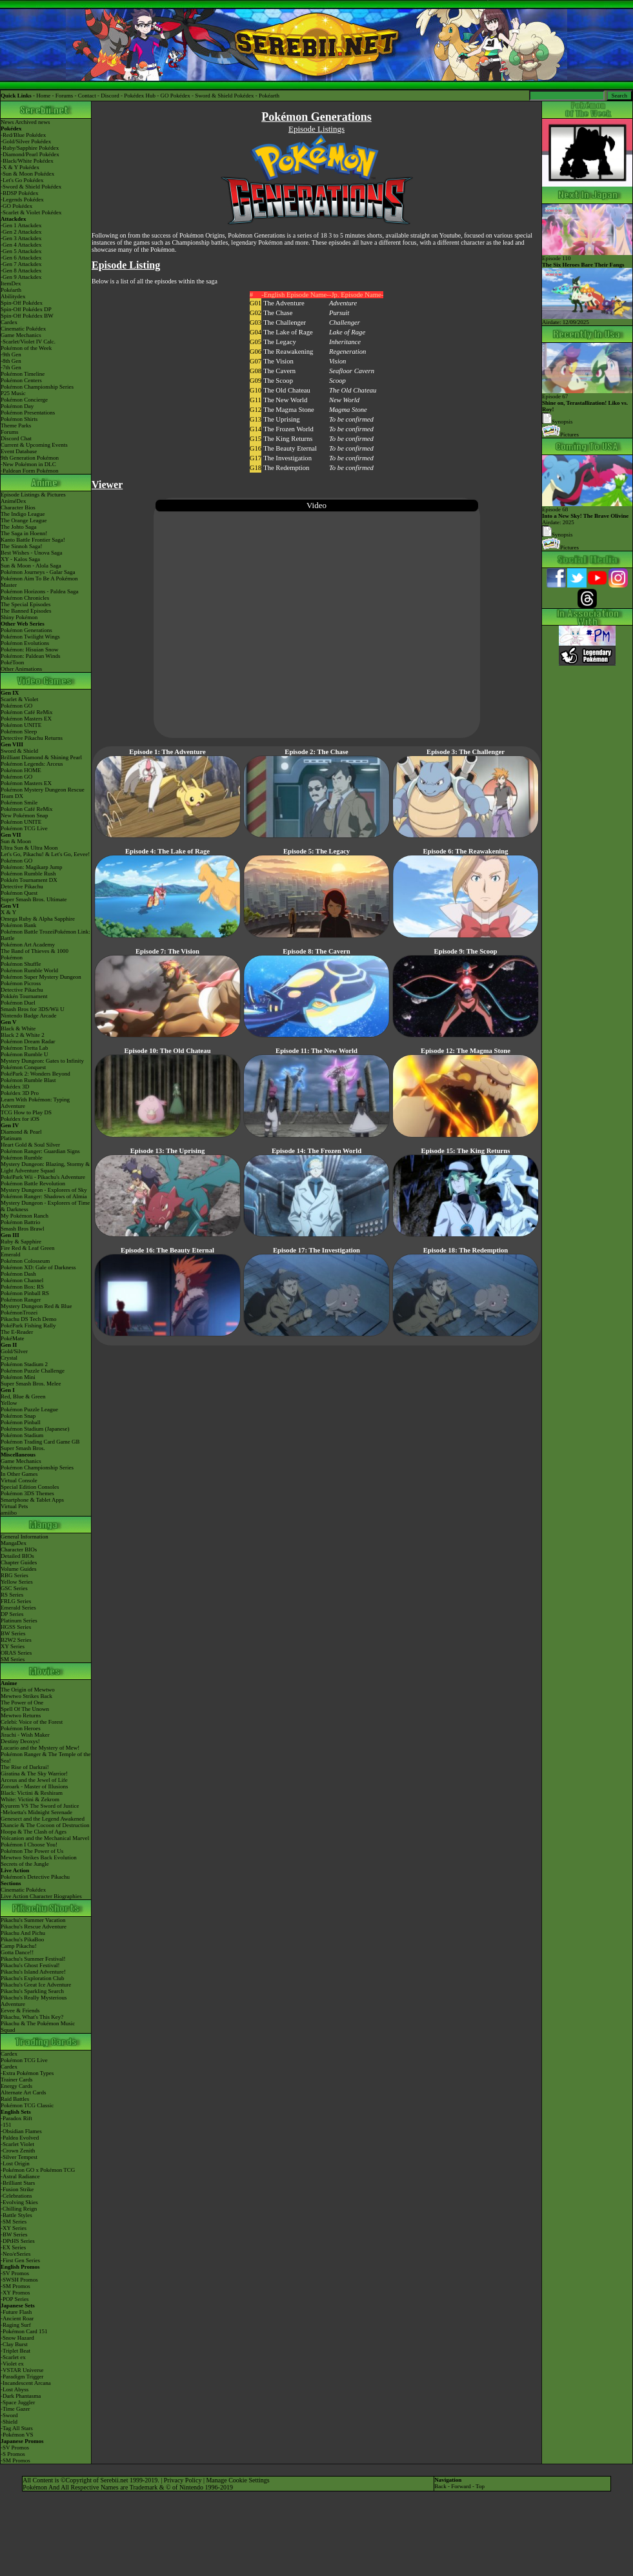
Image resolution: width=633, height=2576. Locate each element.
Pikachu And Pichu (23, 1933)
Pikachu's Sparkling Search (32, 1991)
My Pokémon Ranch (24, 1215)
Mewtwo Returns (21, 1715)
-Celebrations (16, 2196)
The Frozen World (288, 429)
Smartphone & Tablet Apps (32, 1500)
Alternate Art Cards (23, 2092)
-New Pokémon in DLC (28, 464)
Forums (64, 95)
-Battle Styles (16, 2215)
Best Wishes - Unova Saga (31, 552)
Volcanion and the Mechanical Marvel (45, 1838)
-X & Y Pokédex (20, 167)
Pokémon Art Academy (28, 944)
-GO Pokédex (16, 206)
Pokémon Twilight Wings (30, 636)
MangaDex (13, 1543)
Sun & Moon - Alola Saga (31, 565)
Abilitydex (13, 296)
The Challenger (284, 322)
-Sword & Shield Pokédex (31, 186)
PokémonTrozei (19, 1312)
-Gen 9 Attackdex (21, 277)
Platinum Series (19, 1620)
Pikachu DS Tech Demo (28, 1319)
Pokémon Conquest (23, 1067)
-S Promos (13, 2454)
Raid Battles (15, 2099)
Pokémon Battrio (20, 1222)
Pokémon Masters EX (26, 718)
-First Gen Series (20, 2260)
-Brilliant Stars (18, 2183)
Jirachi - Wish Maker (25, 1735)
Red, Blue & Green (23, 1396)
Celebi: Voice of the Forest (32, 1722)
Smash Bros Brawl (23, 1228)
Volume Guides (19, 1569)
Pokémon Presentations (28, 412)
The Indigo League (23, 514)
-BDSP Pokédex (19, 193)
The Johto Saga (19, 527)
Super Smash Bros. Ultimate (34, 899)
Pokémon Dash (18, 1274)
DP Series (12, 1614)
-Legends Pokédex (22, 199)
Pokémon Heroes (21, 1728)
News (7, 122)
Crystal (9, 1357)
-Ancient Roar (17, 2318)
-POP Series (14, 2299)
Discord (110, 95)
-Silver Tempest (19, 2157)
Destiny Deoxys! (20, 1741)
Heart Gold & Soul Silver (30, 1144)
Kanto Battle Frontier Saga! (33, 540)
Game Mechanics (21, 335)
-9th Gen (11, 354)
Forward (461, 2486)
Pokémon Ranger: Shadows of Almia (44, 1196)
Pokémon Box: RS (22, 1286)
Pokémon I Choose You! (29, 1844)
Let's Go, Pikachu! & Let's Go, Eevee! (45, 854)
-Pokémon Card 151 (24, 2331)
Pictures (560, 434)
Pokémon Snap (18, 1416)
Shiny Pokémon (19, 617)
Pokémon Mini (18, 1377)
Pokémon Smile (19, 802)
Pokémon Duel (18, 1002)
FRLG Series (16, 1601)
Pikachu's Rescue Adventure (33, 1926)
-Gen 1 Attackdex (21, 225)
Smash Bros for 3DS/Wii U (33, 1009)
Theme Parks (16, 425)
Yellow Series (17, 1582)
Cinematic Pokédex (23, 328)
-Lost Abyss (14, 2389)
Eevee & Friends (20, 2010)
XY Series (13, 1646)
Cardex (9, 322)
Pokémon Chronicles (25, 598)
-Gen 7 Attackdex (21, 264)
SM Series (13, 1659)
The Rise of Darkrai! (25, 1767)
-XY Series (13, 2228)
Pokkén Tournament (24, 996)
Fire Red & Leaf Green (27, 1248)
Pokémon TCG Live (24, 828)
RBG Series (14, 1575)
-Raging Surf (16, 2325)
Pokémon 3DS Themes (27, 1493)
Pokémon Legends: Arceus (32, 764)
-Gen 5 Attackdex (21, 251)
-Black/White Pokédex (27, 161)
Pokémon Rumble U (24, 1054)
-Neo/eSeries (15, 2254)
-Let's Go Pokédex (22, 180)
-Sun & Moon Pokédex (27, 173)
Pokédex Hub (140, 95)
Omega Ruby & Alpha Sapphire (38, 918)
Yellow (9, 1403)
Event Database (19, 451)
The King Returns (287, 438)
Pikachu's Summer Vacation (33, 1920)
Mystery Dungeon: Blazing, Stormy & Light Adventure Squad (45, 1167)
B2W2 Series (16, 1640)
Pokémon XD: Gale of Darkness (38, 1267)
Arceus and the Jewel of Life (34, 1780)
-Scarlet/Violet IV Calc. (28, 341)
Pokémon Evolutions (25, 643)
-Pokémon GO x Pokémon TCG (38, 2170)
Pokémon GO (16, 705)
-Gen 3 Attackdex (21, 238)
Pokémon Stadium (22, 1435)
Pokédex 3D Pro (20, 1093)
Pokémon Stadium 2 (24, 1364)
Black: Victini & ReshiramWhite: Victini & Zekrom (32, 1796)
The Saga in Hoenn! (24, 533)
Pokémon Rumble (22, 1157)
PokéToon (12, 662)
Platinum (11, 1138)
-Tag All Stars (17, 2428)
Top (480, 2486)
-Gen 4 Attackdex (21, 244)
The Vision (278, 361)
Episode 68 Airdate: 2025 (587, 513)
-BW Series (14, 2234)
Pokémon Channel (22, 1280)
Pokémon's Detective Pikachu (35, 1877)
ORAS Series (16, 1653)
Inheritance (345, 341)
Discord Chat (16, 438)
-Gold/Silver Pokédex (26, 141)
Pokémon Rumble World (29, 970)
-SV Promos (15, 2273)
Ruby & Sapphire (21, 1241)
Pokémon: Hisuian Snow (30, 649)
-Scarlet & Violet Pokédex (31, 212)
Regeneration (347, 351)
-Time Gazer (15, 2409)
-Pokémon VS (17, 2434)
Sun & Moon (16, 841)
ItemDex (11, 283)
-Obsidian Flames (21, 2131)
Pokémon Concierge (24, 399)
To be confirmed (351, 419)
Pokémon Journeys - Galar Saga (38, 572)
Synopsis (557, 534)
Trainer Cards (16, 2079)
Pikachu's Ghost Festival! (30, 1965)
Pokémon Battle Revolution (33, 1183)
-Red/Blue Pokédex (23, 135)
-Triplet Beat (15, 2350)
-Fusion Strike (17, 2189)
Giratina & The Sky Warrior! (34, 1773)
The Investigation (287, 458)
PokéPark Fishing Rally (28, 1325)
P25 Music (13, 393)
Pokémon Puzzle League (29, 1409)
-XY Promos (15, 2292)
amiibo (9, 1512)
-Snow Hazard (17, 2338)
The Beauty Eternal (290, 448)
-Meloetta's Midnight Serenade (36, 1812)
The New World (285, 400)
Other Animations (21, 669)
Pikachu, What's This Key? (32, 2017)
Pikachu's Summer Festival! (33, 1959)
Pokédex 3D (15, 1086)
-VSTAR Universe (22, 2370)
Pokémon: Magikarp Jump (32, 867)
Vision (337, 361)
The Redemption (286, 467)
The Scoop (278, 380)
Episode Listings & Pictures (33, 494)
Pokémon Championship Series (37, 386)
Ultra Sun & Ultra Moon (29, 847)
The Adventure (284, 303)
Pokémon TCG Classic (27, 2105)
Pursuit (339, 312)
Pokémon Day (17, 406)
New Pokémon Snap (24, 815)
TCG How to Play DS (26, 1112)
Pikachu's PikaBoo (22, 1939)
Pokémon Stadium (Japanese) (35, 1429)
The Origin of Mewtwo (28, 1689)
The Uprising (281, 419)
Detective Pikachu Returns (32, 738)
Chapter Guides (19, 1562)
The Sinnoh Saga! (22, 546)
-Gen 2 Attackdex (21, 232)
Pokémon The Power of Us (32, 1851)
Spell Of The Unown (25, 1709)
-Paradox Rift (16, 2118)
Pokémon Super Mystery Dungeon (41, 977)
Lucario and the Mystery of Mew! (40, 1747)
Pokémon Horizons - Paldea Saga (39, 591)
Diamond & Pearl (21, 1132)
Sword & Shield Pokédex (224, 95)
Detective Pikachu (22, 886)
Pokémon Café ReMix (27, 712)
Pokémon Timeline (23, 374)
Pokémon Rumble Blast (28, 1080)
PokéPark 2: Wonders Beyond (35, 1073)
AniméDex (13, 501)
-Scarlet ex (13, 2357)
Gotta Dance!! (17, 1952)
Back (440, 2486)
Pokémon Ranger (21, 1299)
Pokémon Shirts (19, 419)
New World (344, 400)
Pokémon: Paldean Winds (30, 656)
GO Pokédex (175, 95)
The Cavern (279, 370)
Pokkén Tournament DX (29, 880)
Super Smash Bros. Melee (31, 1383)
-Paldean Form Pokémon (30, 470)
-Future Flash (16, 2312)
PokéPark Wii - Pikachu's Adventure (43, 1177)
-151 (6, 2124)
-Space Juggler (18, 2402)
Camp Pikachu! (19, 1946)
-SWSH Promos (19, 2279)
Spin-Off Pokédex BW (27, 315)
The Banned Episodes (26, 611)
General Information (24, 1536)
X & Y (8, 912)
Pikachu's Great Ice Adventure (36, 1984)
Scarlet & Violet (19, 699)
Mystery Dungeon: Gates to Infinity (42, 1061)
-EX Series (13, 2247)
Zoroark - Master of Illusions (34, 1786)
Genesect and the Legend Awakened (43, 1818)
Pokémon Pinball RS (25, 1293)
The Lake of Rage (288, 332)
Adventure (343, 303)
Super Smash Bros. (23, 1448)
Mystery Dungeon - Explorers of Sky (44, 1190)
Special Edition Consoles (30, 1487)
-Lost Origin (15, 2163)
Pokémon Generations (26, 630)
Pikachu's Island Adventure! (33, 1971)
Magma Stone (348, 409)
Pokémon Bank (18, 925)
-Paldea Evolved (20, 2137)
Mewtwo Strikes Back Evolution (39, 1857)
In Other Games (19, 1474)
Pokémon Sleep (19, 731)
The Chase (277, 312)
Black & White (18, 1028)
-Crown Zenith (18, 2150)
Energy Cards (16, 2086)
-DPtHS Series (18, 2241)
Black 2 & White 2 (23, 1035)
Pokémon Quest (19, 893)
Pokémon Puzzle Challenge (33, 1370)
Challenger (344, 322)
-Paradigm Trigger (22, 2376)
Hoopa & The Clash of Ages (33, 1831)
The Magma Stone (288, 409)
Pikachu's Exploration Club (33, 1978)
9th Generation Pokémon (30, 458)
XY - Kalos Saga (20, 559)
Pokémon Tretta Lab (24, 1048)
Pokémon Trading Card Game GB (40, 1441)
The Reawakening (288, 351)
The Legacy (279, 341)
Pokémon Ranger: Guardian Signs (40, 1151)
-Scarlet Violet (17, 2144)
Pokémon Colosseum (25, 1261)
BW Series (13, 1633)
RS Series (12, 1594)
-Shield (9, 2421)
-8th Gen (11, 361)
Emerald (11, 1254)
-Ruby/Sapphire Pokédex (30, 148)
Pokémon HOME (21, 770)
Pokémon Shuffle (21, 964)
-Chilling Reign (19, 2208)
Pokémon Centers (21, 380)
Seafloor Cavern (351, 370)
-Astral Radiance (20, 2176)
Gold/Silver (14, 1351)
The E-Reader (17, 1332)
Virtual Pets (14, 1506)
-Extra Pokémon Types (27, 2073)
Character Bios (18, 507)
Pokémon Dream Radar (28, 1041)
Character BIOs (19, 1549)
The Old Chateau (286, 390)
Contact (87, 95)
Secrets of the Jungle (25, 1864)
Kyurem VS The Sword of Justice (40, 1806)
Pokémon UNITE (21, 725)
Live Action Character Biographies (41, 1896)
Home (43, 95)
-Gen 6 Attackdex (21, 257)
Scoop (337, 380)
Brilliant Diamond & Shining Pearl (41, 757)
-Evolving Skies (19, 2202)
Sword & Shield (19, 751)
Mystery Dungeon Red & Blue (36, 1306)
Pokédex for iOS (20, 1119)
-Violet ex (12, 2363)
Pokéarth (269, 95)
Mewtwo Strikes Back (26, 1696)
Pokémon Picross (21, 983)
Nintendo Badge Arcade (28, 1015)
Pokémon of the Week (26, 348)
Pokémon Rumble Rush (28, 873)
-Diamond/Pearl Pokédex (30, 154)
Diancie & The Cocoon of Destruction (45, 1825)
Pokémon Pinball (21, 1422)
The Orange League (23, 520)
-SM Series (13, 2221)
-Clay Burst (14, 2344)
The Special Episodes (25, 604)
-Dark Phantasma (21, 2396)
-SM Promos (15, 2286)
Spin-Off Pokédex (22, 303)
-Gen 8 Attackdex (21, 270)
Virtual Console (19, 1480)
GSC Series (14, 1588)
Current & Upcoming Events (34, 445)
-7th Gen (11, 367)
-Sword (9, 2415)
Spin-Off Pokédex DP (26, 309)
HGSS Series (16, 1627)
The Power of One (22, 1702)
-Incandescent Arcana (26, 2383)
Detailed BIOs (17, 1556)
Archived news (32, 122)
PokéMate (13, 1338)
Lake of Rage (347, 332)
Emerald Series (18, 1607)
